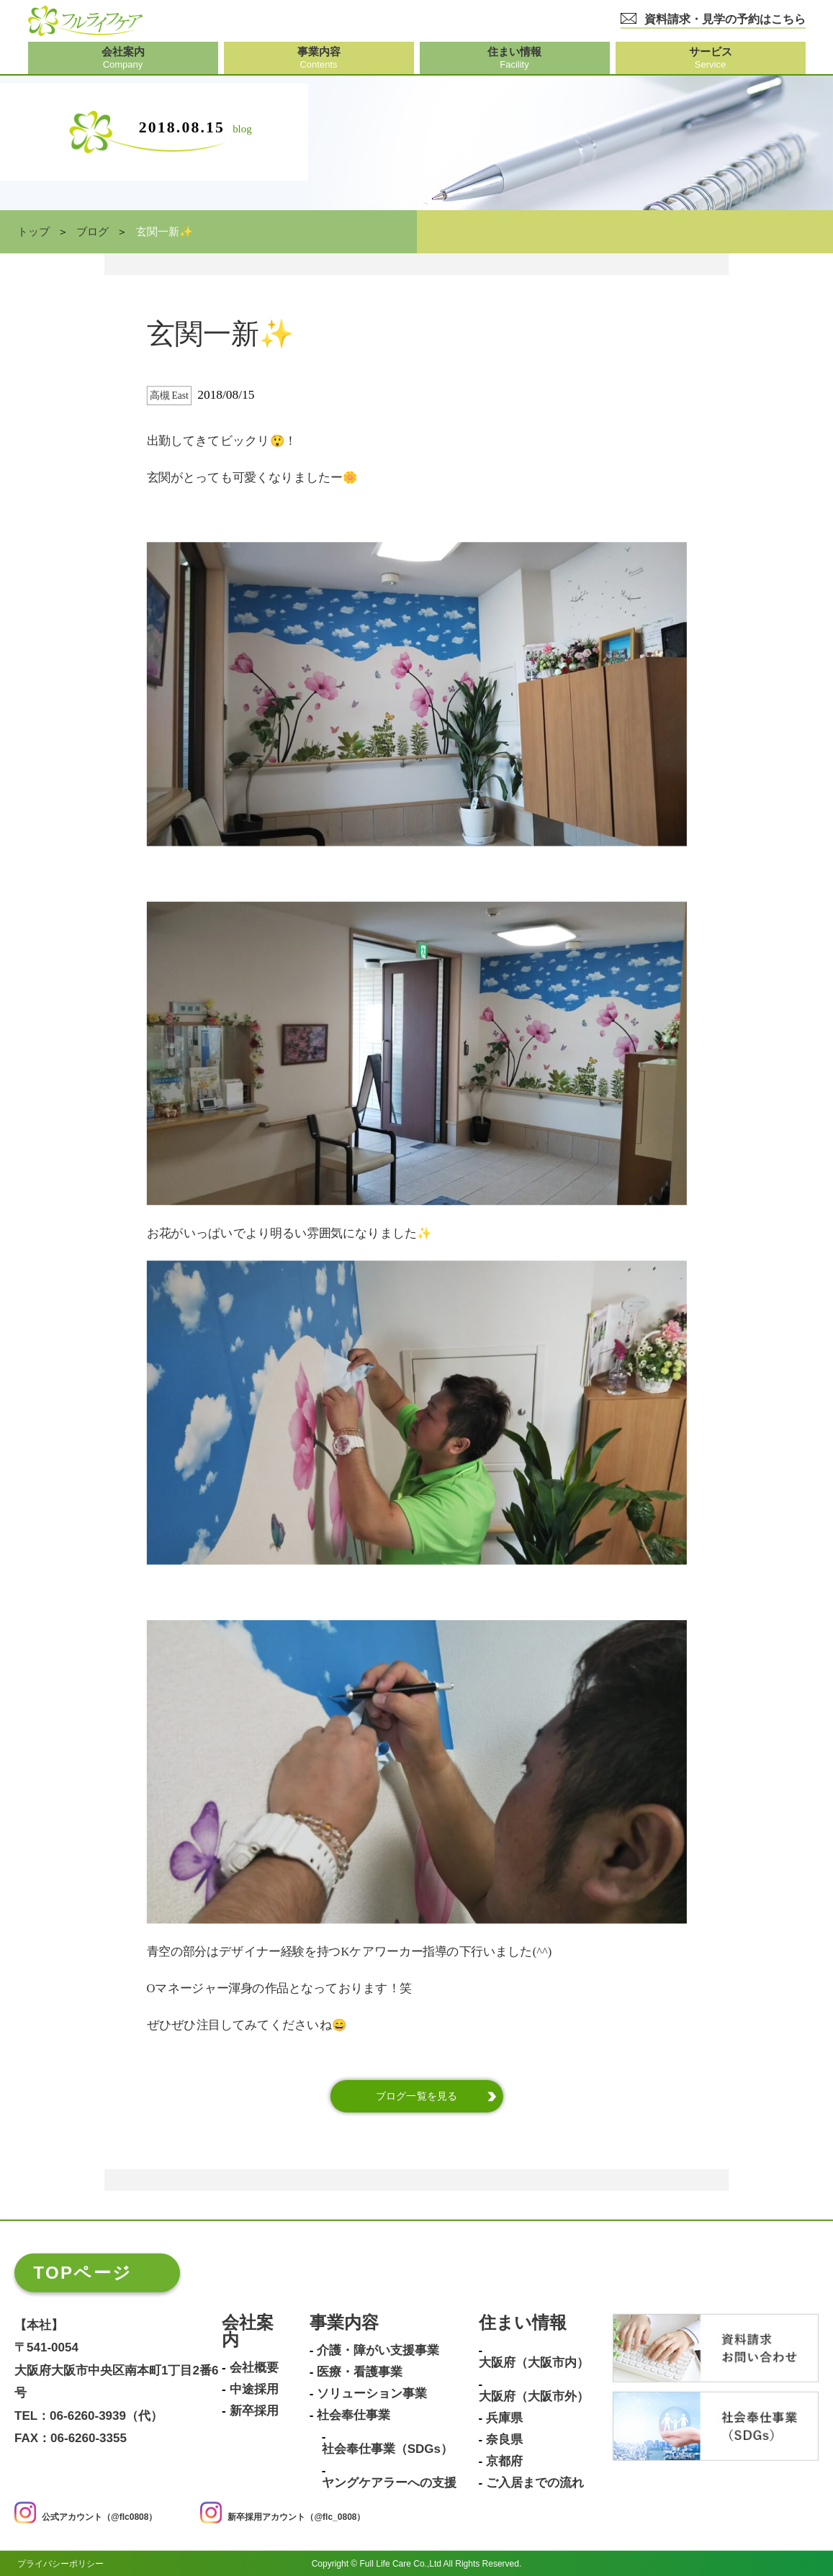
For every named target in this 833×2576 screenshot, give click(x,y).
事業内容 (344, 2323)
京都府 (504, 2461)
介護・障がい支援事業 (378, 2350)
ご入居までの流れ (535, 2483)
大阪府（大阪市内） (534, 2362)
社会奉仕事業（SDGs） (387, 2449)
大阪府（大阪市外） (534, 2396)
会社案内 (248, 2331)
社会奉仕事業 (353, 2415)
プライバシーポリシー (60, 2563)
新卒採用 (254, 2411)
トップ (33, 232)
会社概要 (254, 2368)
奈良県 (504, 2439)
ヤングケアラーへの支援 (389, 2483)
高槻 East (169, 395)
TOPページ (82, 2272)
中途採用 (254, 2389)
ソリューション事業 (372, 2393)
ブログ (92, 232)
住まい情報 (523, 2323)
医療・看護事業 (359, 2372)
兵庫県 (504, 2418)
